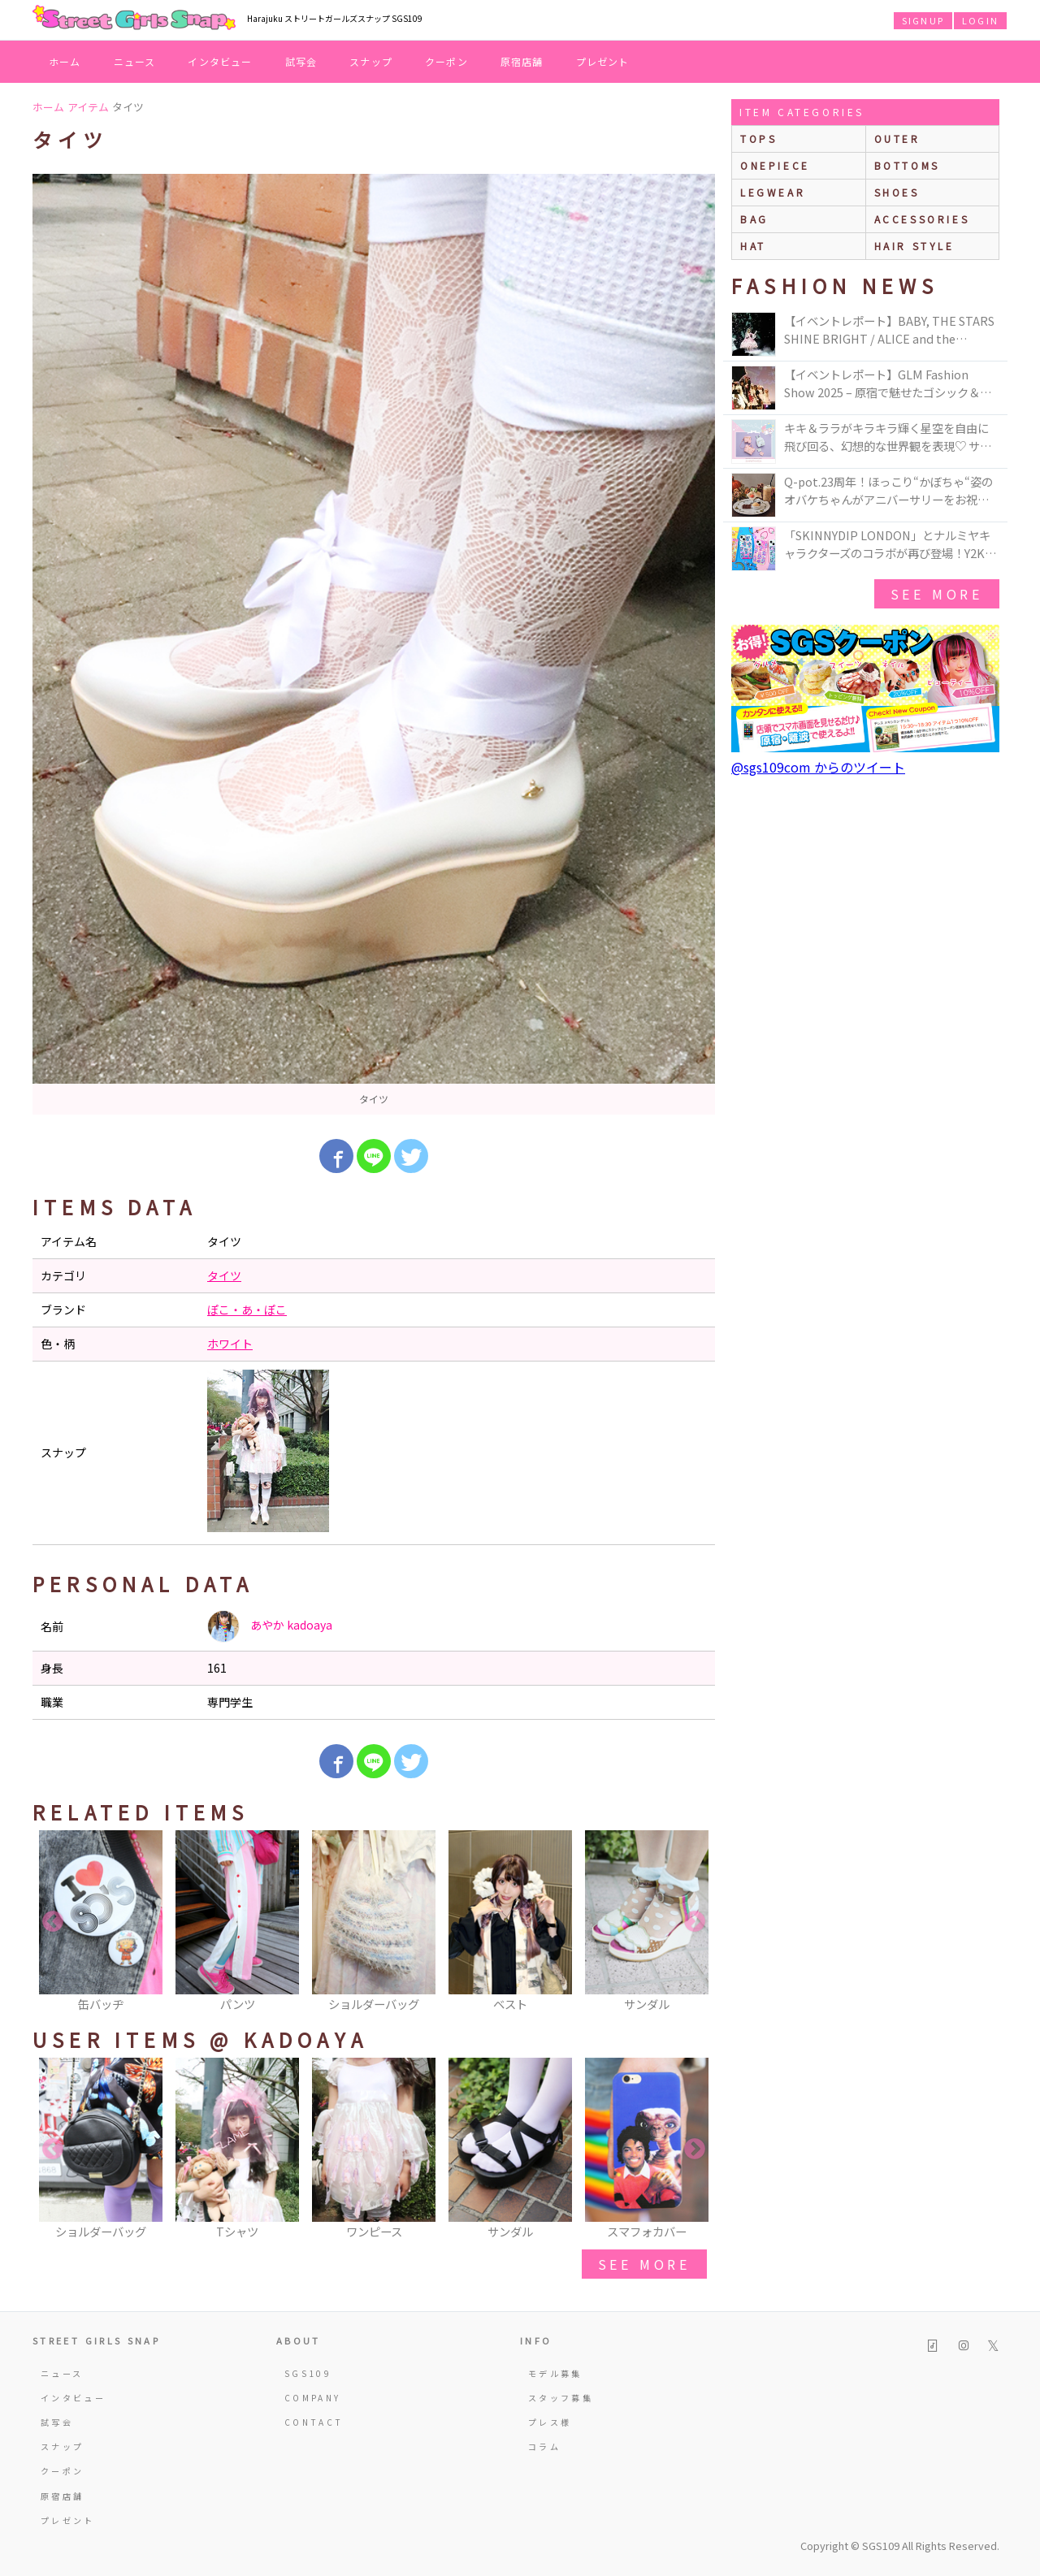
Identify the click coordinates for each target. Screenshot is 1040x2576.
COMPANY (312, 2398)
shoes (897, 192)
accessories (922, 219)
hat (753, 246)
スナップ (370, 61)
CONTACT (314, 2422)
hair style (914, 246)
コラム (544, 2446)
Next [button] (694, 1922)
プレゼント (603, 61)
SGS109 (308, 2373)
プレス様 (549, 2422)
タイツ (224, 1275)
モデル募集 (555, 2373)
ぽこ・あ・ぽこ (247, 1309)
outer (897, 138)
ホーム (65, 61)
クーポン (446, 61)
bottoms (907, 165)
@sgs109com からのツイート (818, 767)
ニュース (135, 61)
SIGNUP (923, 20)
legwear (772, 192)
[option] (373, 644)
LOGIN (980, 20)
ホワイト (230, 1344)
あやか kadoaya (269, 1626)
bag (754, 219)
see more (644, 2264)
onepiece (775, 165)
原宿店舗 (522, 61)
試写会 (301, 61)
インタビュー (220, 61)
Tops (758, 138)
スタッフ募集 (560, 2398)
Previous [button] (53, 1922)
